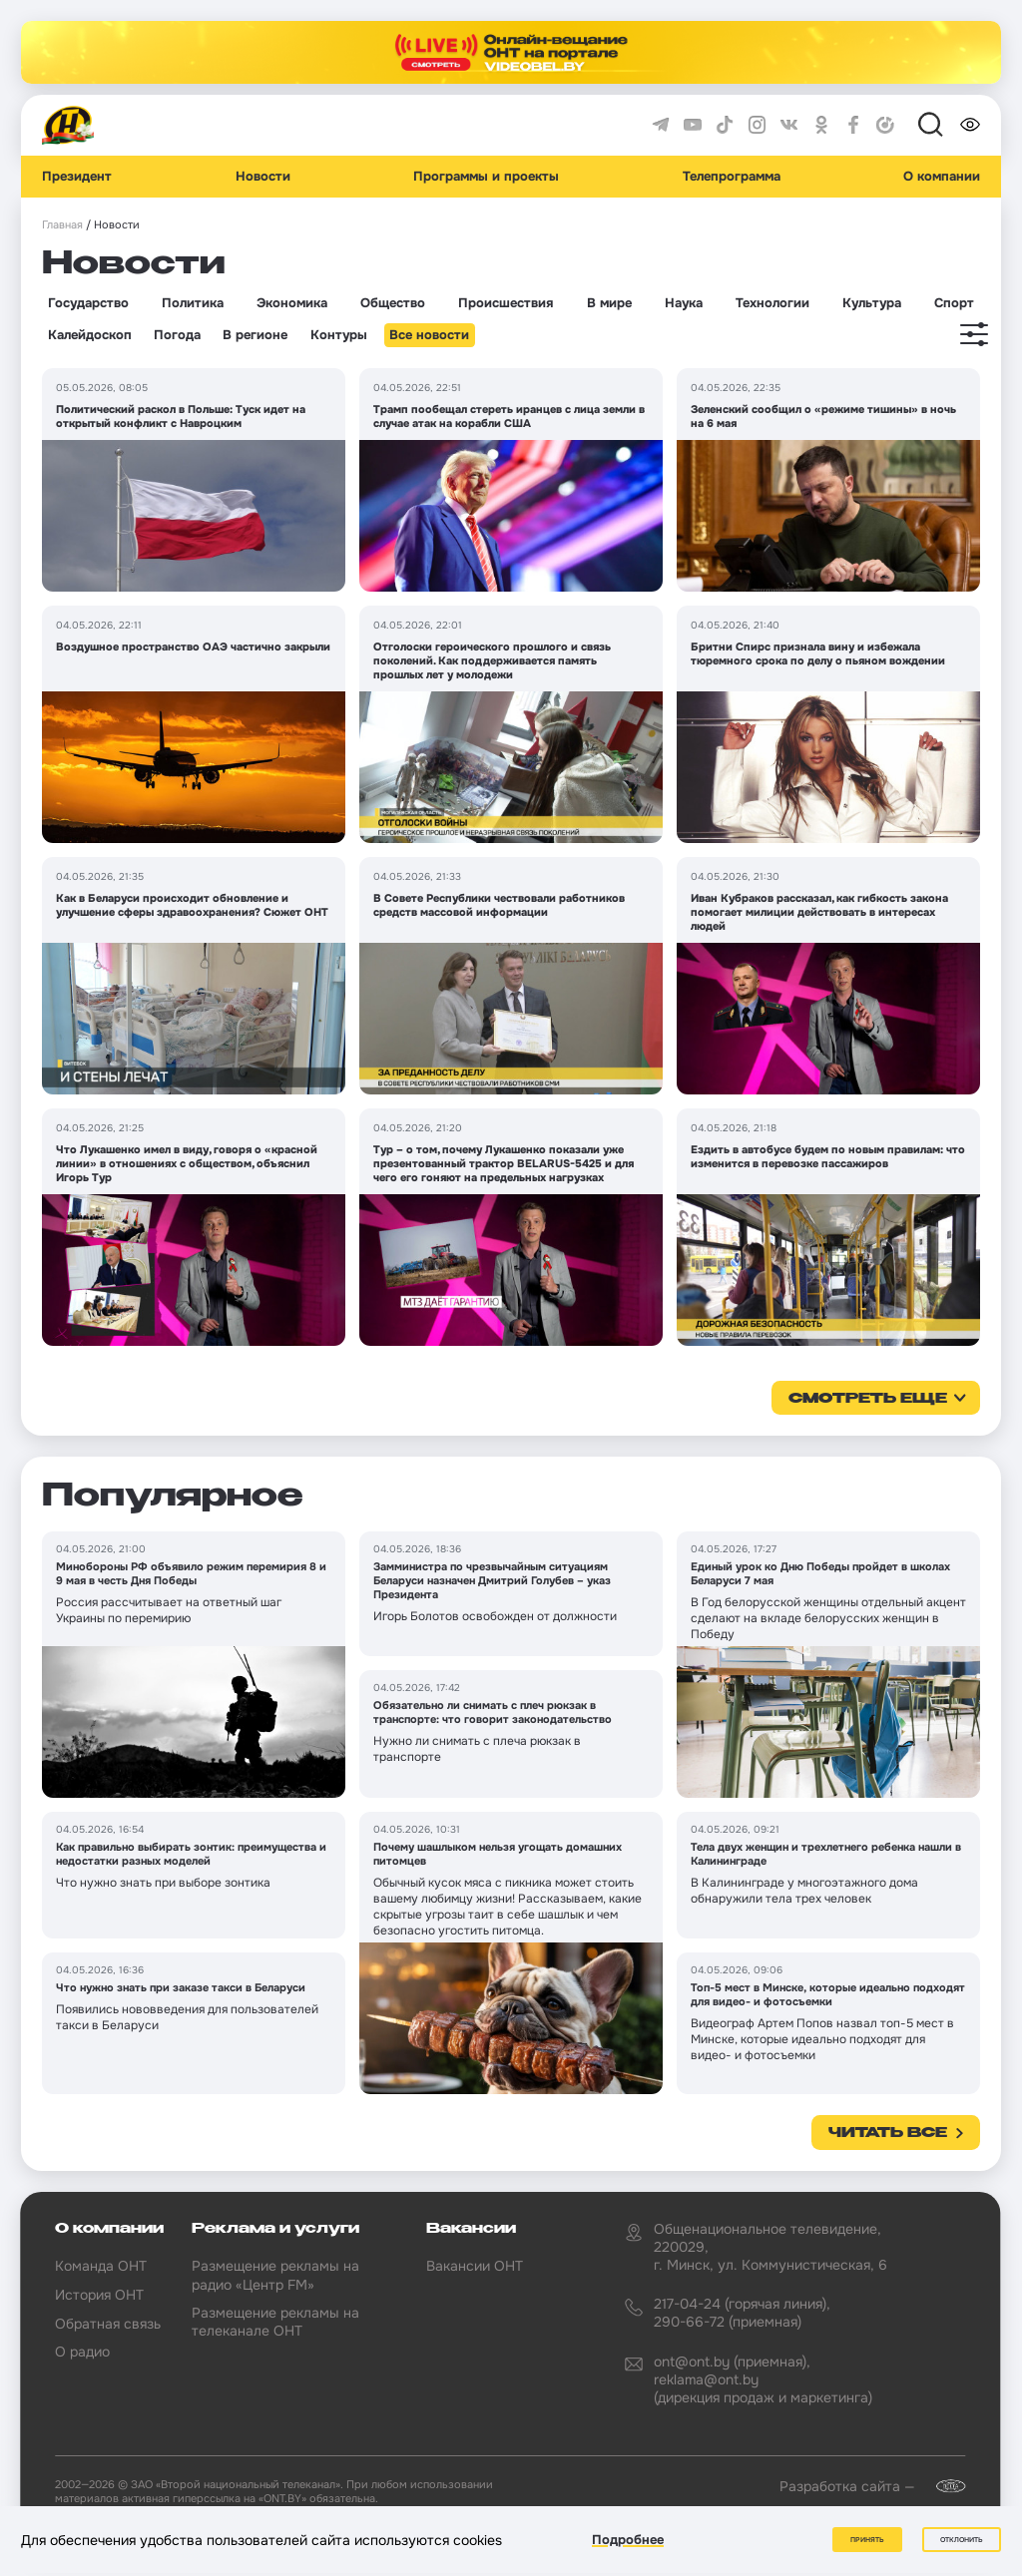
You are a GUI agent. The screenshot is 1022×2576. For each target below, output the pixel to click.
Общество (392, 303)
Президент (77, 177)
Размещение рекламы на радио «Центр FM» (275, 2275)
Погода (177, 335)
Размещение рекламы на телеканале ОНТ (275, 2322)
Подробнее (628, 2539)
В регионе (255, 335)
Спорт (954, 303)
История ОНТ (99, 2295)
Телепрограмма (731, 177)
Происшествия (505, 303)
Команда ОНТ (101, 2266)
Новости (263, 177)
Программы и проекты (486, 177)
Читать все (887, 2133)
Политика (193, 303)
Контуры (338, 335)
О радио (82, 2352)
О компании (941, 177)
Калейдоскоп (90, 335)
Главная (62, 224)
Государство (88, 303)
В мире (609, 303)
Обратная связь (108, 2324)
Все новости (429, 335)
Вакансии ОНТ (474, 2266)
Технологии (772, 303)
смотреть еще (867, 1399)
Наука (684, 303)
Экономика (291, 303)
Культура (871, 303)
